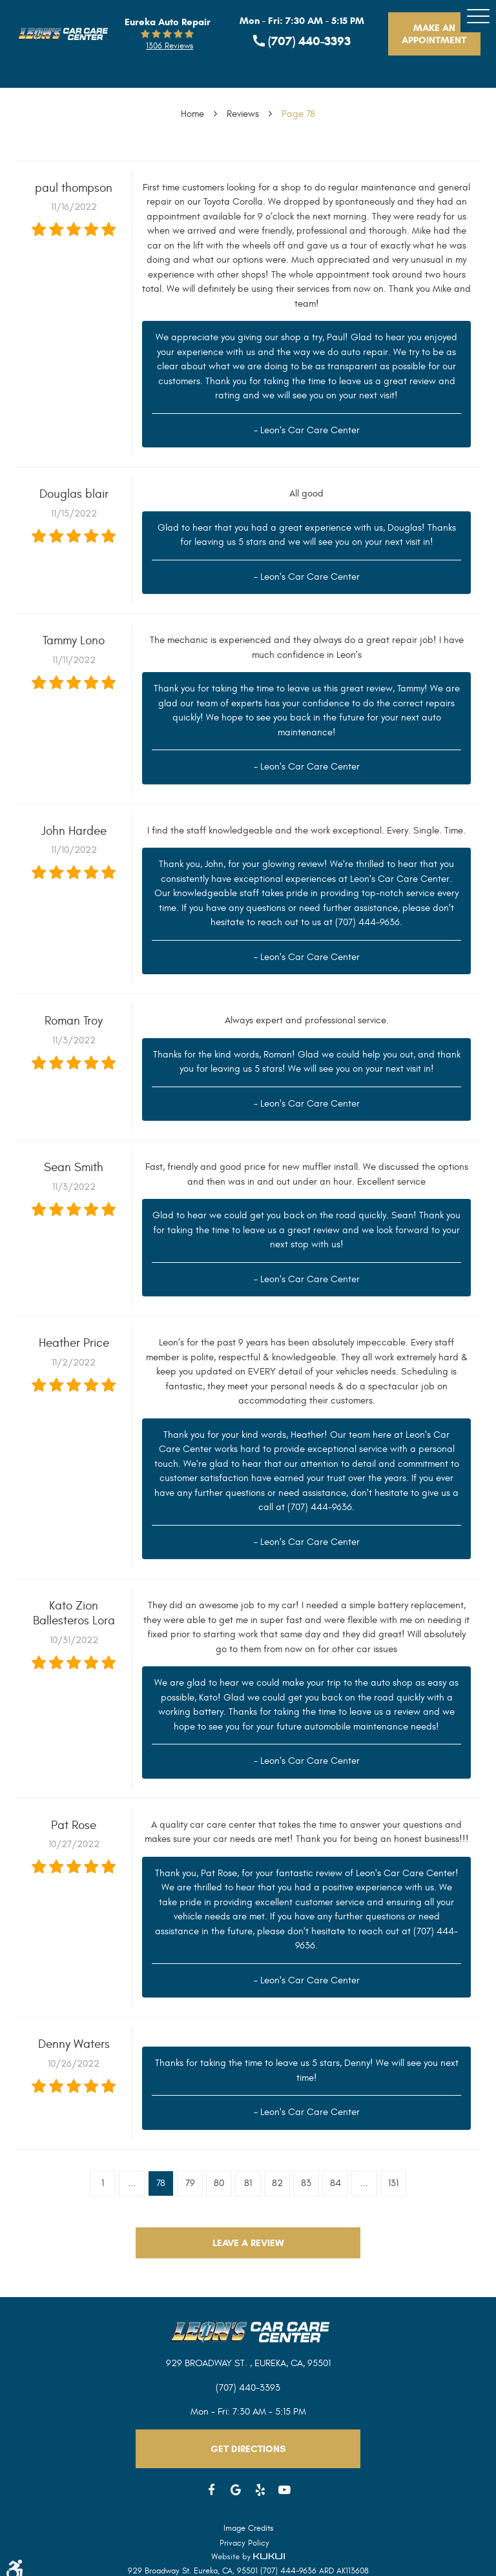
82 (277, 2183)
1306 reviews (169, 46)
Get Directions (248, 2449)
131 (393, 2183)
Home (192, 113)
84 (335, 2183)
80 (219, 2183)
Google (236, 2490)
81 (248, 2183)
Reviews (243, 113)
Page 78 (298, 113)
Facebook (212, 2490)
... (132, 2183)
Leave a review (248, 2243)
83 (306, 2183)
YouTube (285, 2490)
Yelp (260, 2490)
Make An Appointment (434, 34)
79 (190, 2183)
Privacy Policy (244, 2543)
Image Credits (248, 2528)
